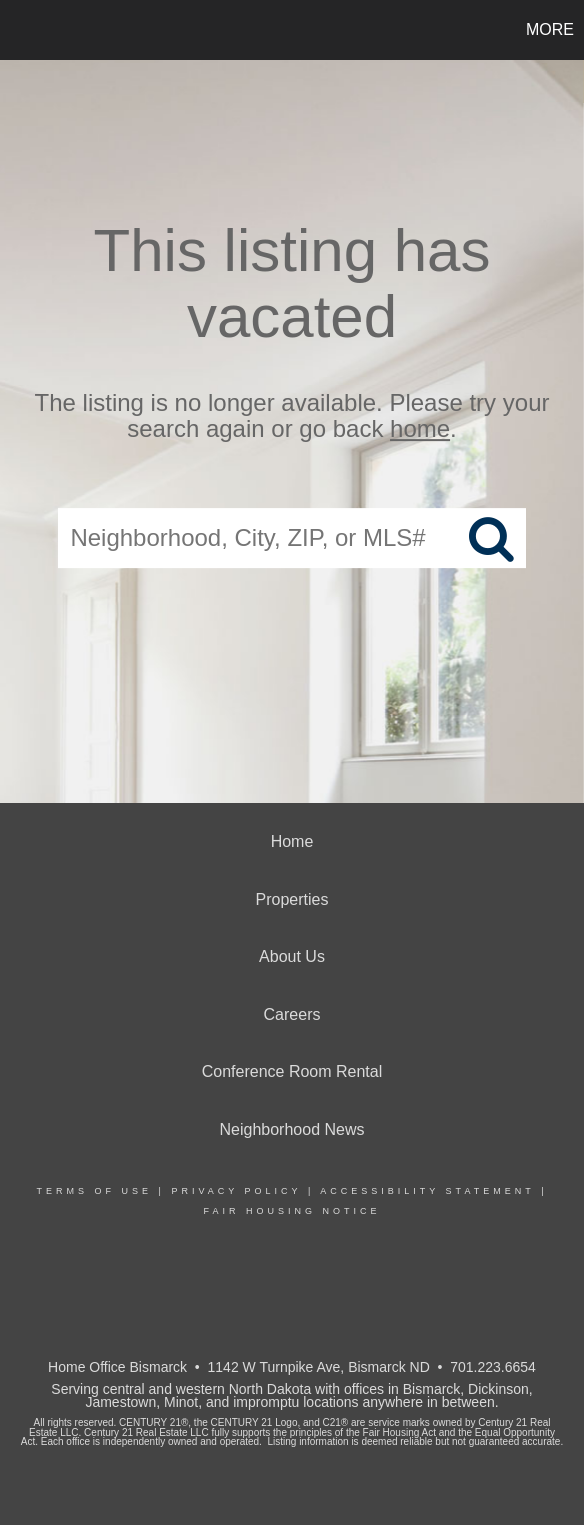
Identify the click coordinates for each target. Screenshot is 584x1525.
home (420, 429)
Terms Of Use (95, 1191)
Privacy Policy (236, 1191)
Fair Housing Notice (291, 1211)
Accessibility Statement (427, 1191)
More (550, 29)
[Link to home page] (18, 30)
